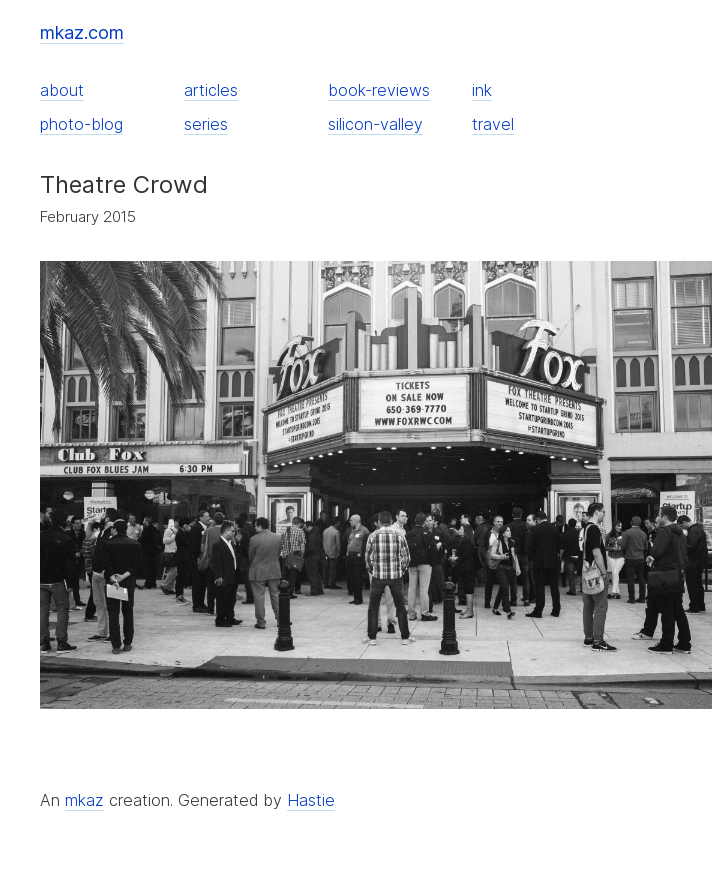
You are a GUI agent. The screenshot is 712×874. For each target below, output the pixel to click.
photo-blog (81, 124)
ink (482, 90)
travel (493, 124)
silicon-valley (375, 124)
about (62, 90)
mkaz (84, 800)
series (206, 124)
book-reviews (379, 90)
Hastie (311, 800)
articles (211, 90)
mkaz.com (82, 32)
